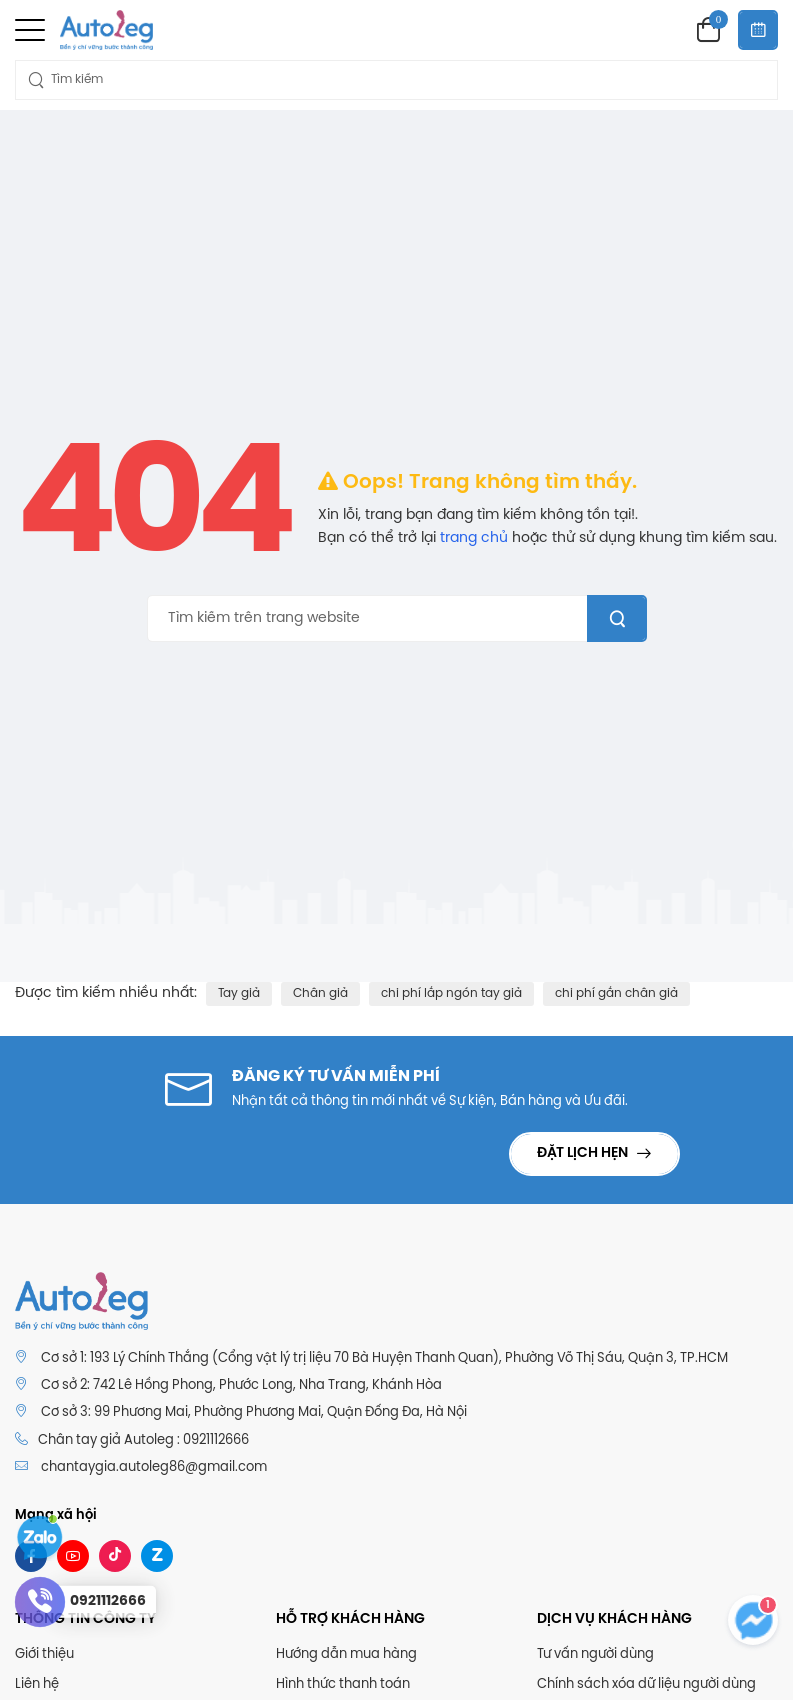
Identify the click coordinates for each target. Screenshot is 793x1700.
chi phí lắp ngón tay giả (451, 993)
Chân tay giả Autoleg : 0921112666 (132, 1439)
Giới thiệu (44, 1654)
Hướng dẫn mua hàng (346, 1654)
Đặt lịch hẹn (584, 1153)
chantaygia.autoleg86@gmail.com (154, 1467)
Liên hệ (37, 1684)
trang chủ (474, 538)
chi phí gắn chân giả (616, 993)
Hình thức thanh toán (343, 1684)
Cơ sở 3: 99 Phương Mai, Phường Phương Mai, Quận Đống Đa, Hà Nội (254, 1412)
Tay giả (239, 993)
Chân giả (320, 993)
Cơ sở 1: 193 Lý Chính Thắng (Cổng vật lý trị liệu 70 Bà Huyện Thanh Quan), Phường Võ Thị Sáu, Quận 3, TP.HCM (384, 1358)
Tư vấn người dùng (595, 1654)
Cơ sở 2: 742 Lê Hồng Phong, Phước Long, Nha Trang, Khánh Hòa (241, 1385)
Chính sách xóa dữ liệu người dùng (646, 1684)
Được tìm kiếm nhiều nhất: (106, 993)
